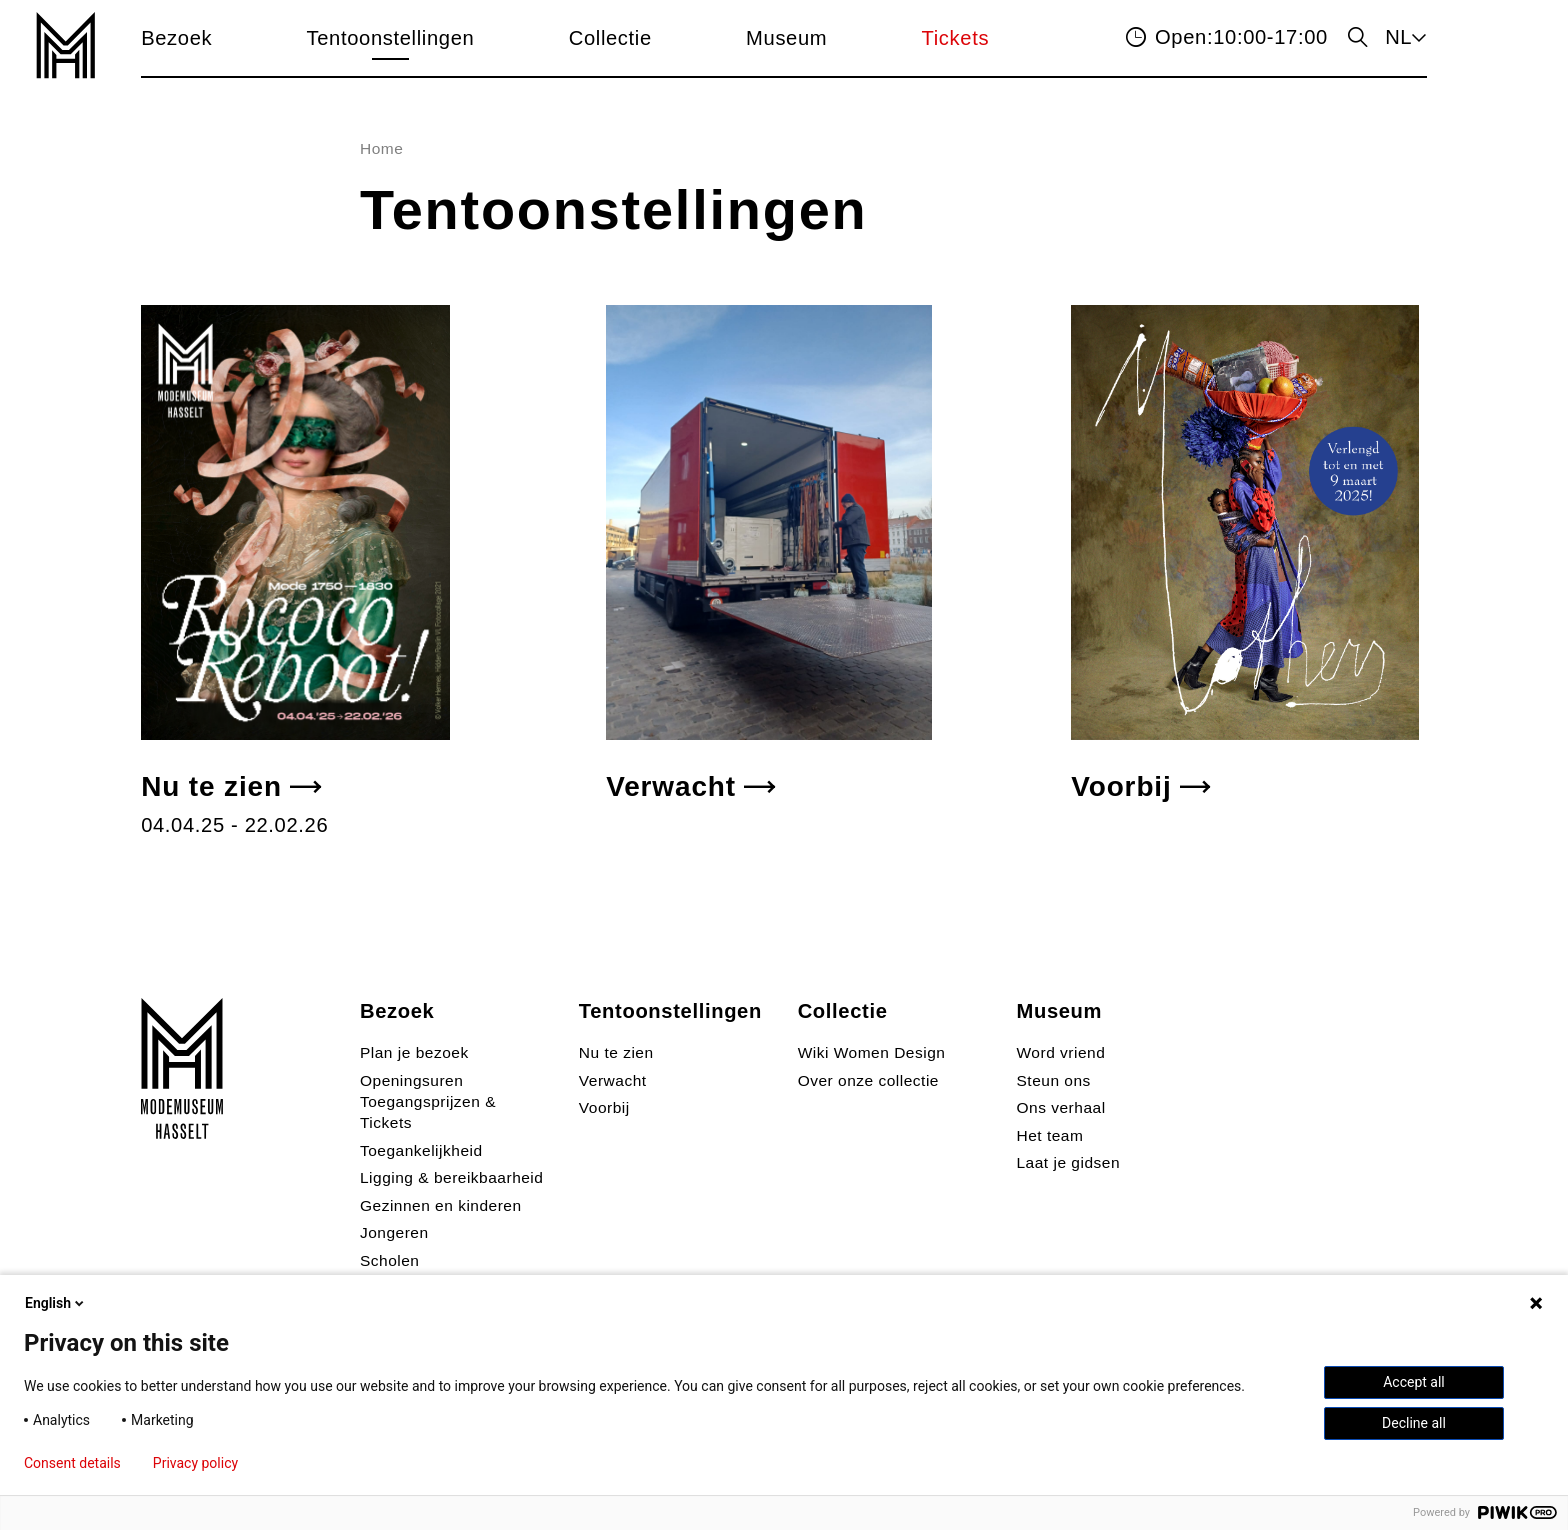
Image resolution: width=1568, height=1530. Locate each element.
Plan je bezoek (414, 1052)
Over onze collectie (868, 1080)
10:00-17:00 (1241, 38)
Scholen (390, 1260)
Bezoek (176, 38)
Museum (786, 38)
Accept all (1414, 1382)
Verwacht (671, 786)
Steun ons (1054, 1080)
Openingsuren (411, 1080)
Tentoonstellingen (391, 38)
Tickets (956, 38)
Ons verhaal (1061, 1107)
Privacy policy (195, 1463)
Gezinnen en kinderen (441, 1205)
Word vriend (1061, 1052)
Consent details (72, 1463)
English (56, 1303)
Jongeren (394, 1232)
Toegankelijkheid (421, 1150)
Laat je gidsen (1069, 1162)
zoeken (1356, 38)
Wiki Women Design (872, 1052)
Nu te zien (211, 786)
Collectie (610, 38)
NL (1398, 37)
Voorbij (1121, 786)
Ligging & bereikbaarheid (451, 1177)
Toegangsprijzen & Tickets (428, 1112)
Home (381, 148)
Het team (1050, 1135)
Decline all (1414, 1423)
